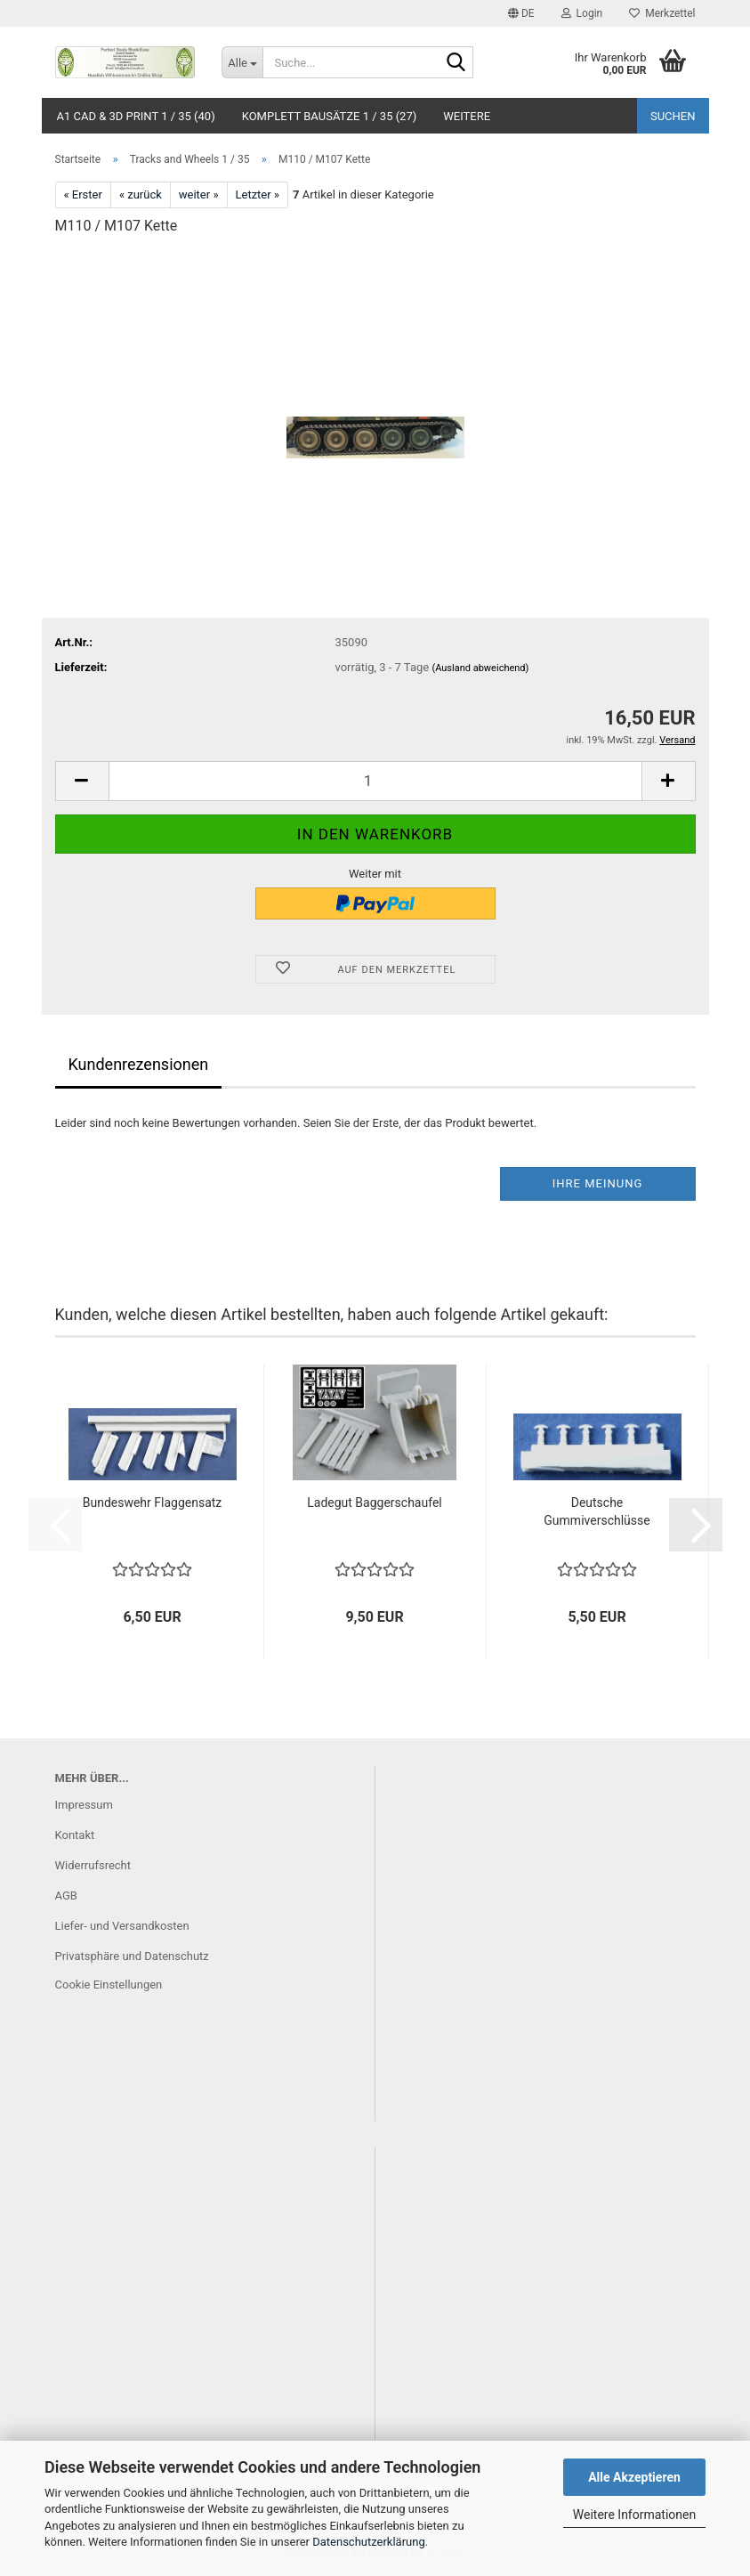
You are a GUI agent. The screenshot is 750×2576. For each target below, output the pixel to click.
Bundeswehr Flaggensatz (152, 1502)
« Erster (83, 194)
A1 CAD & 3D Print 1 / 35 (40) (136, 116)
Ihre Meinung (597, 1183)
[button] (521, 13)
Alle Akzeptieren (634, 2477)
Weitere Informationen (634, 2514)
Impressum (84, 1804)
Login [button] (582, 13)
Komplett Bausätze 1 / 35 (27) (329, 116)
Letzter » (257, 194)
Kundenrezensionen (139, 1064)
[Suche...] (242, 62)
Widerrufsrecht (93, 1865)
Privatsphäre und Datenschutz (132, 1956)
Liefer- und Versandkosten (122, 1925)
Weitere (466, 116)
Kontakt (75, 1835)
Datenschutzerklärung (368, 2541)
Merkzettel (662, 13)
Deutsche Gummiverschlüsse (596, 1511)
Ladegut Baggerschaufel (374, 1502)
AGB (66, 1895)
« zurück (140, 194)
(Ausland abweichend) (479, 668)
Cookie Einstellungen (109, 1984)
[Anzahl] (375, 781)
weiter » (199, 194)
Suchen (673, 116)
